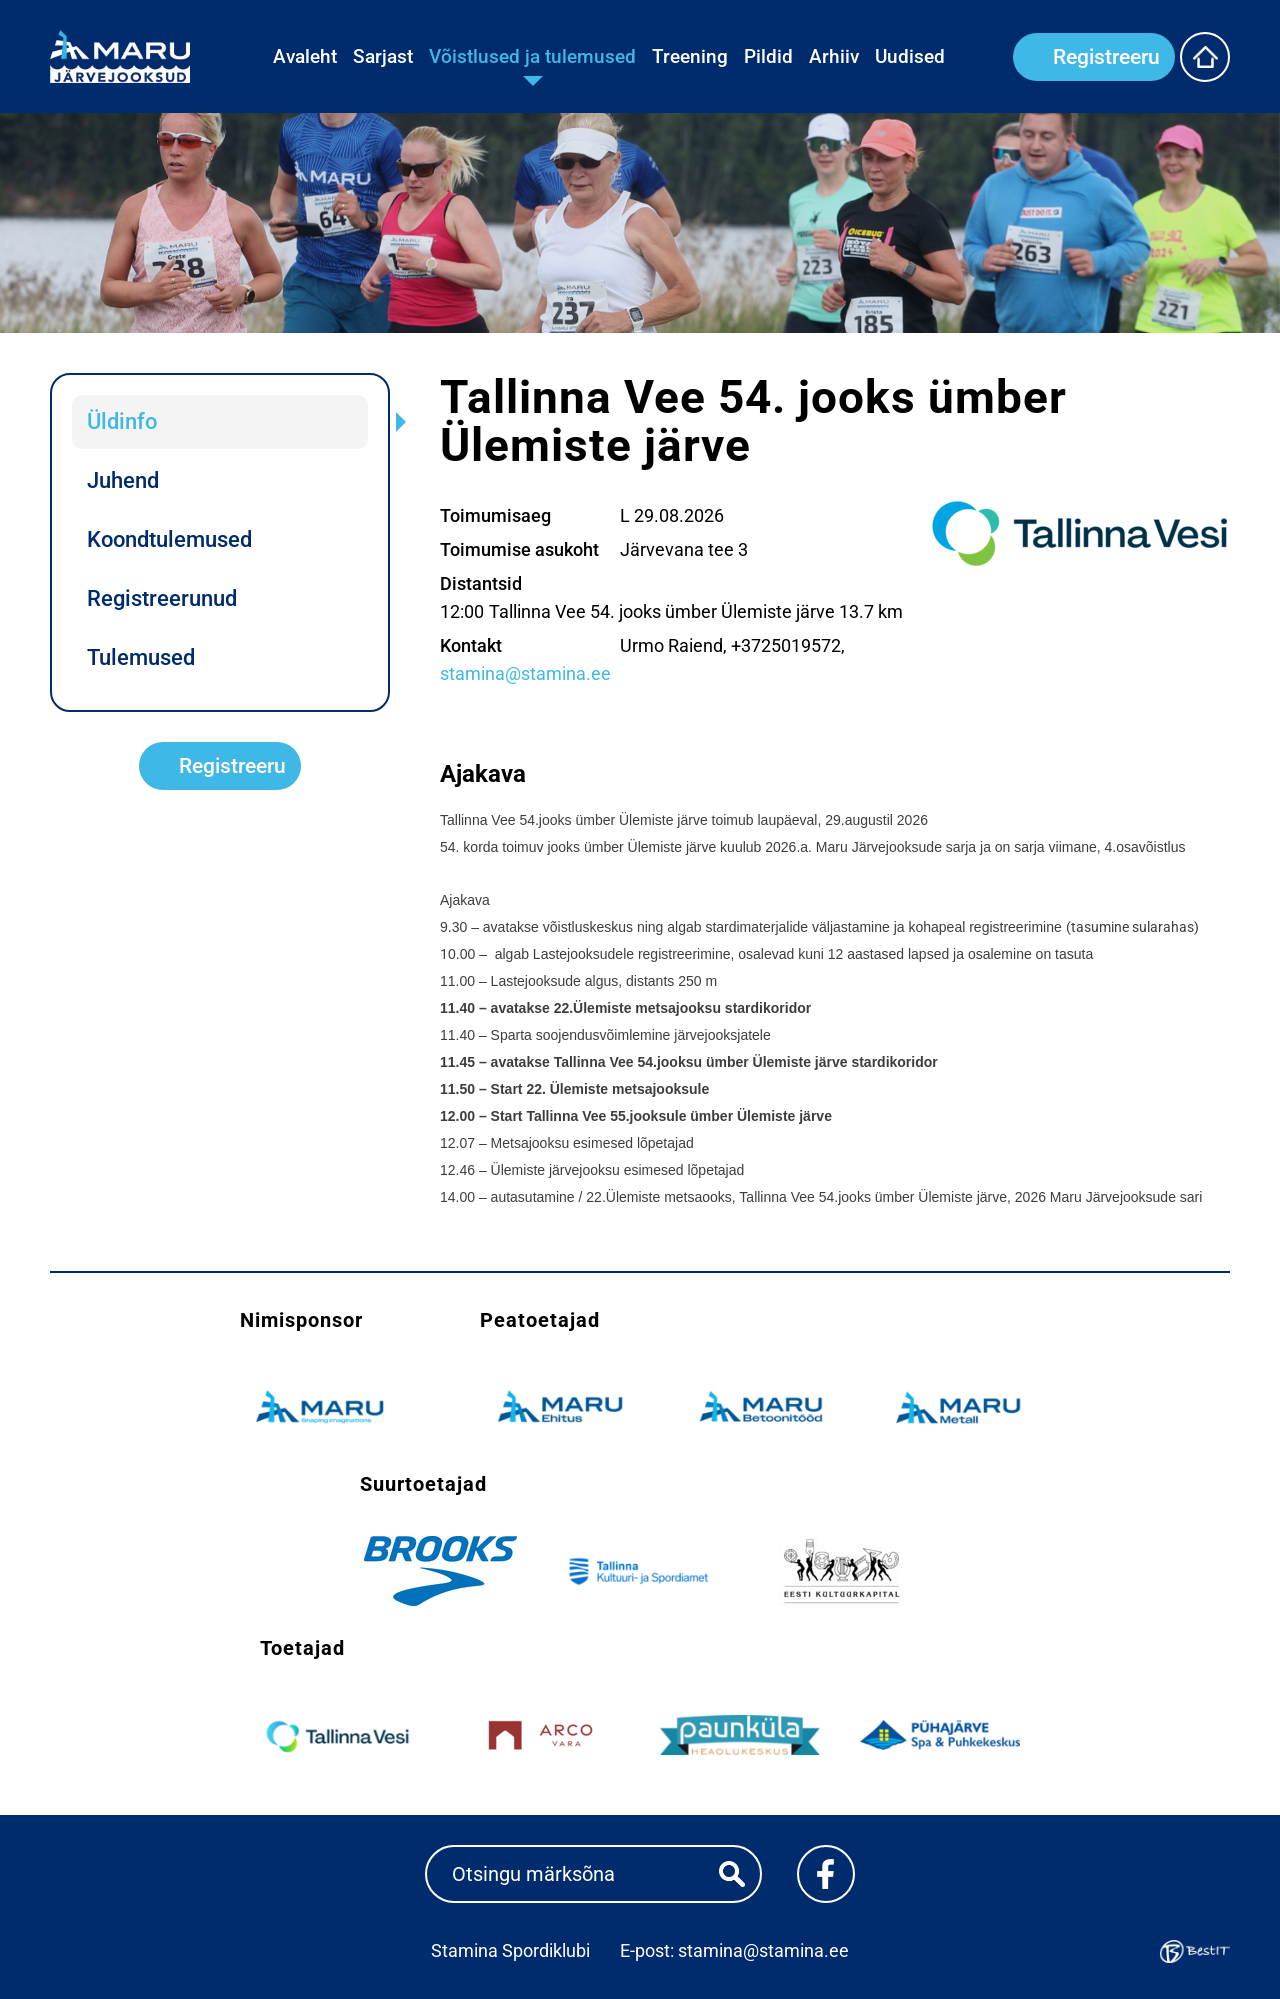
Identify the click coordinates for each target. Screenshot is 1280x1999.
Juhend (123, 480)
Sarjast (383, 56)
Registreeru (1106, 57)
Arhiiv (834, 56)
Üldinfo (122, 421)
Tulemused (141, 657)
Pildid (768, 56)
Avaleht (305, 56)
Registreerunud (162, 598)
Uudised (910, 56)
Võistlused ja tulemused (532, 56)
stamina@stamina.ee (525, 673)
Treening (690, 56)
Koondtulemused (169, 539)
